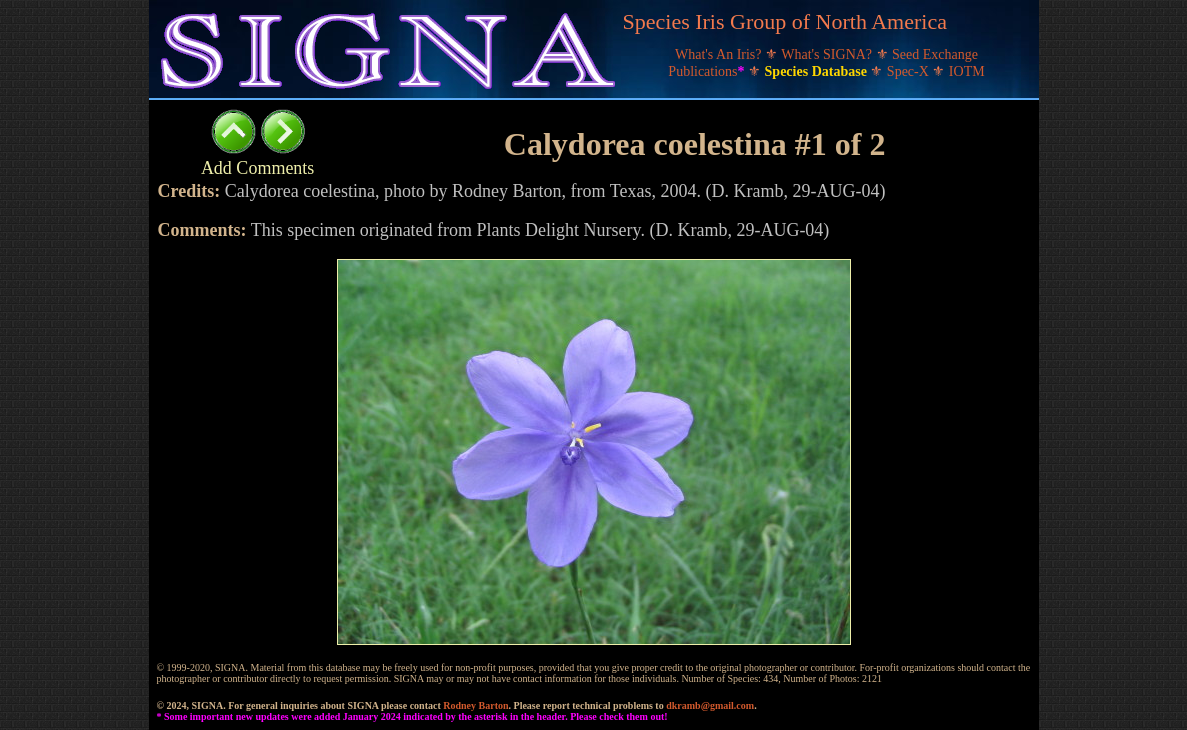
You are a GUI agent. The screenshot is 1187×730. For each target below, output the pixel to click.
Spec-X (910, 71)
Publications (708, 71)
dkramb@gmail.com (710, 705)
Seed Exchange (935, 54)
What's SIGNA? (828, 54)
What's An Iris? (720, 54)
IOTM (967, 71)
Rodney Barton (475, 705)
